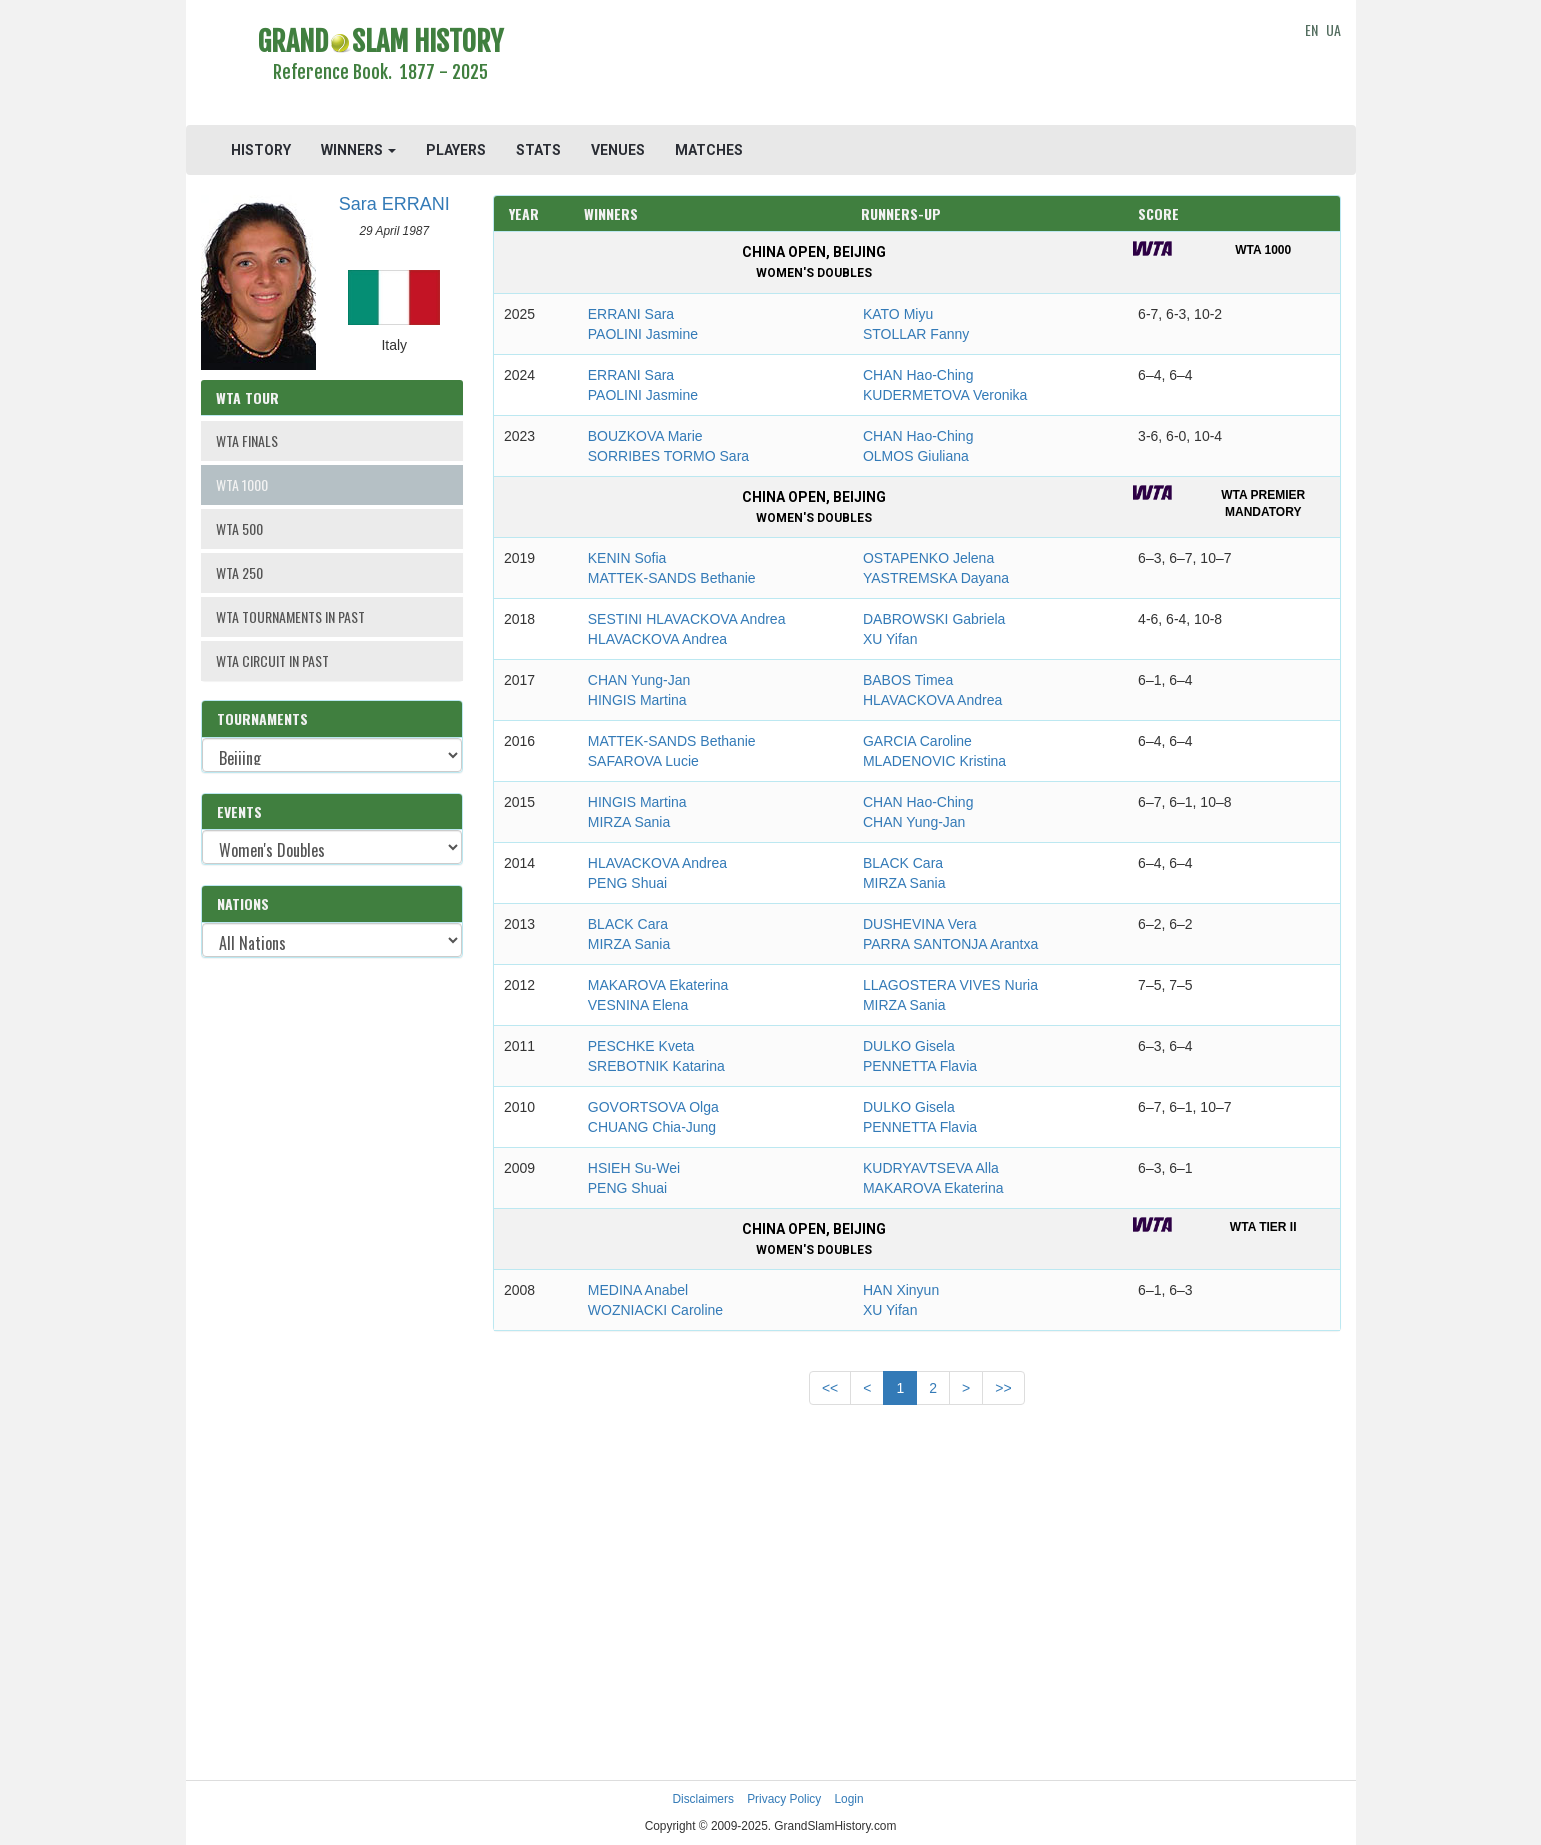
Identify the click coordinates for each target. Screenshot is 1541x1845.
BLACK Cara (903, 863)
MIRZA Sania (629, 822)
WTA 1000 (242, 484)
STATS (538, 150)
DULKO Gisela (909, 1046)
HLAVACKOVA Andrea (657, 639)
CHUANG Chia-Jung (652, 1127)
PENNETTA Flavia (920, 1066)
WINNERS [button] (358, 150)
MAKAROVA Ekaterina (658, 985)
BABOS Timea (908, 680)
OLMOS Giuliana (916, 456)
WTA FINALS (247, 440)
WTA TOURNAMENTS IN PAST (290, 616)
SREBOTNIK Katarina (656, 1066)
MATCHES (709, 150)
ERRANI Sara (631, 314)
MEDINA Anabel (638, 1290)
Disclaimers (702, 1799)
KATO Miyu (898, 314)
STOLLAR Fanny (916, 334)
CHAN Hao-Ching (918, 375)
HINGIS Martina (637, 700)
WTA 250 (239, 572)
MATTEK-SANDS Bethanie (672, 578)
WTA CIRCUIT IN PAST (272, 660)
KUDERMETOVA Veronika (945, 395)
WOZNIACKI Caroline (655, 1310)
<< (830, 1388)
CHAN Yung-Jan (639, 680)
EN (1311, 29)
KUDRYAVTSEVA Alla (931, 1168)
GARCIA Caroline (917, 741)
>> (1003, 1388)
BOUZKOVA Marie (645, 436)
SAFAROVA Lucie (643, 761)
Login (849, 1799)
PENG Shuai (627, 883)
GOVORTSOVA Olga (653, 1107)
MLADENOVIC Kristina (934, 761)
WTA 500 (239, 528)
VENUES (618, 150)
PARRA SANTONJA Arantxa (950, 944)
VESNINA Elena (638, 1005)
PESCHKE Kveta (641, 1046)
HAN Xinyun (901, 1290)
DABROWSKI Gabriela (934, 619)
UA (1333, 29)
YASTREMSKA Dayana (936, 578)
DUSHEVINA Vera (920, 924)
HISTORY (261, 150)
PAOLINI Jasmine (643, 334)
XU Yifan (890, 639)
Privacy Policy (784, 1799)
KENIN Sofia (627, 558)
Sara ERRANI (394, 204)
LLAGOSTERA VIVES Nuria (950, 985)
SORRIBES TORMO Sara (668, 456)
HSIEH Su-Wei (634, 1168)
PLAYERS (456, 150)
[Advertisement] (917, 65)
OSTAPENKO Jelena (928, 558)
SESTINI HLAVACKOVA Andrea (687, 619)
